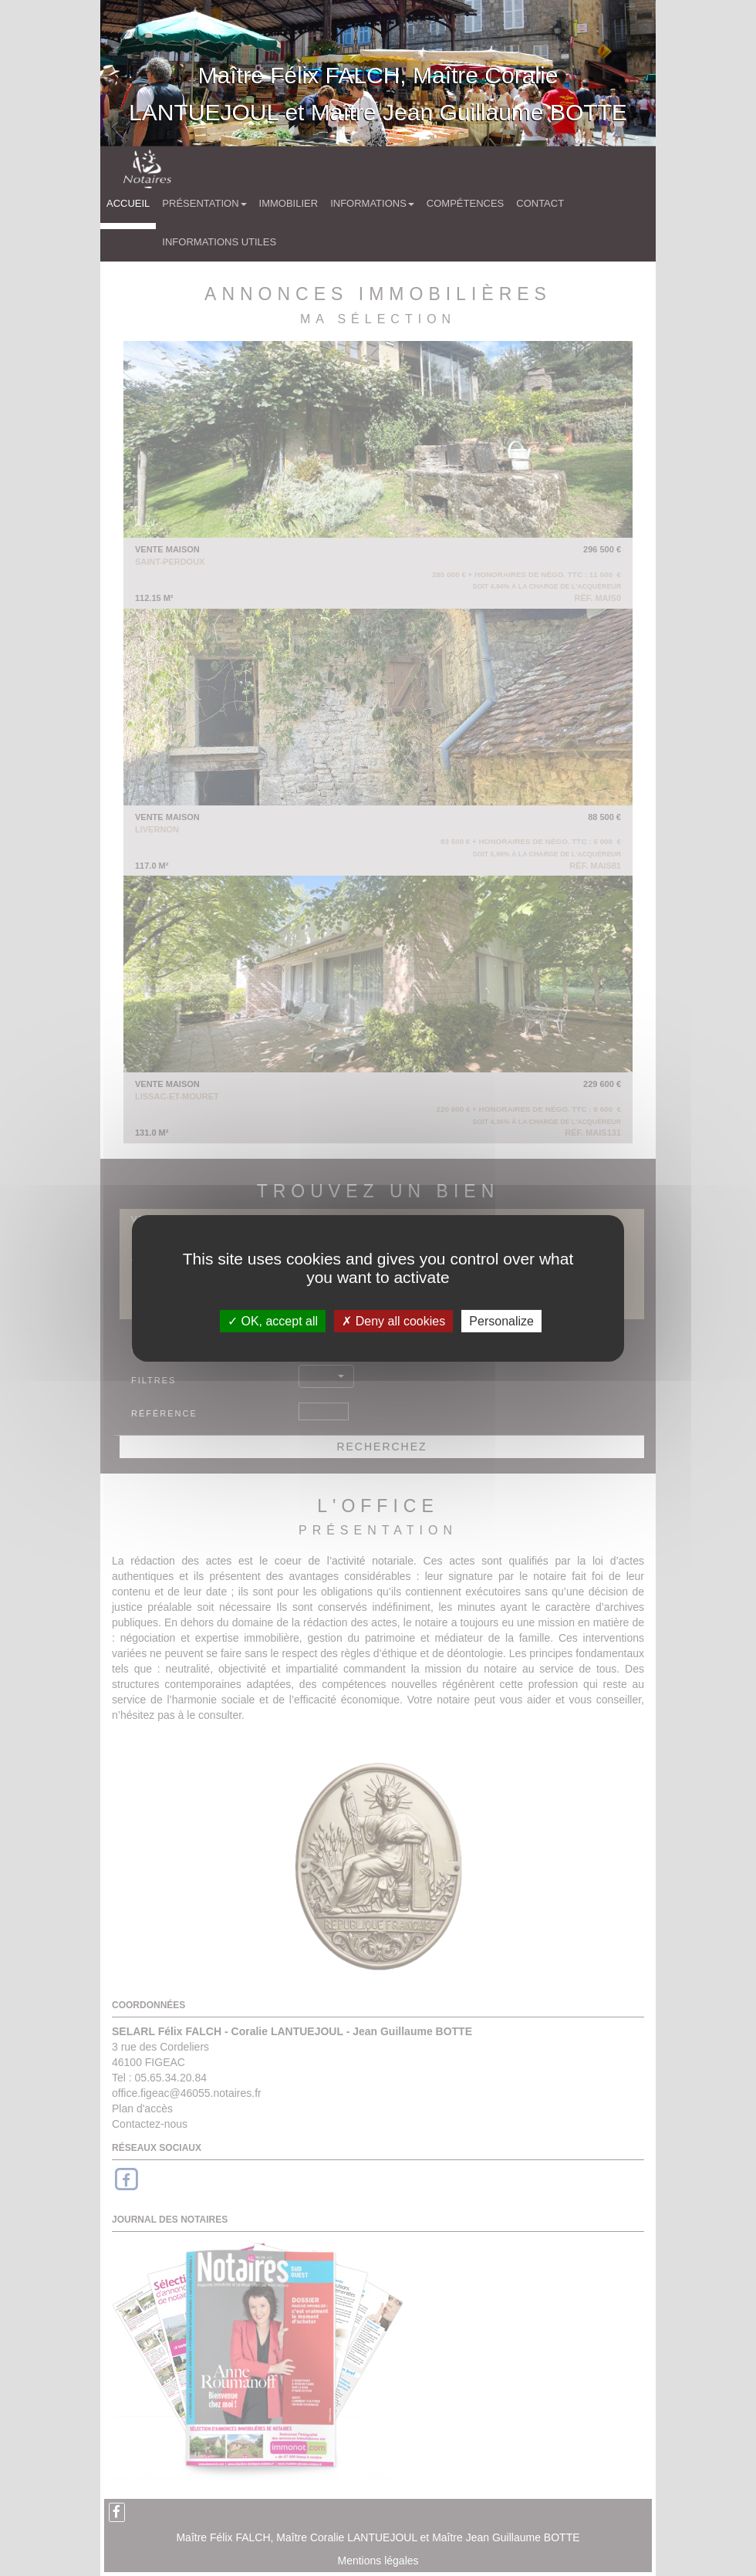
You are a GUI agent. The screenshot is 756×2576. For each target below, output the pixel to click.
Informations (372, 203)
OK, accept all (273, 1320)
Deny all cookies (393, 1320)
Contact (540, 203)
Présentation (204, 203)
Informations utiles (219, 242)
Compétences (465, 203)
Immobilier (289, 203)
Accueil (128, 203)
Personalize (501, 1320)
